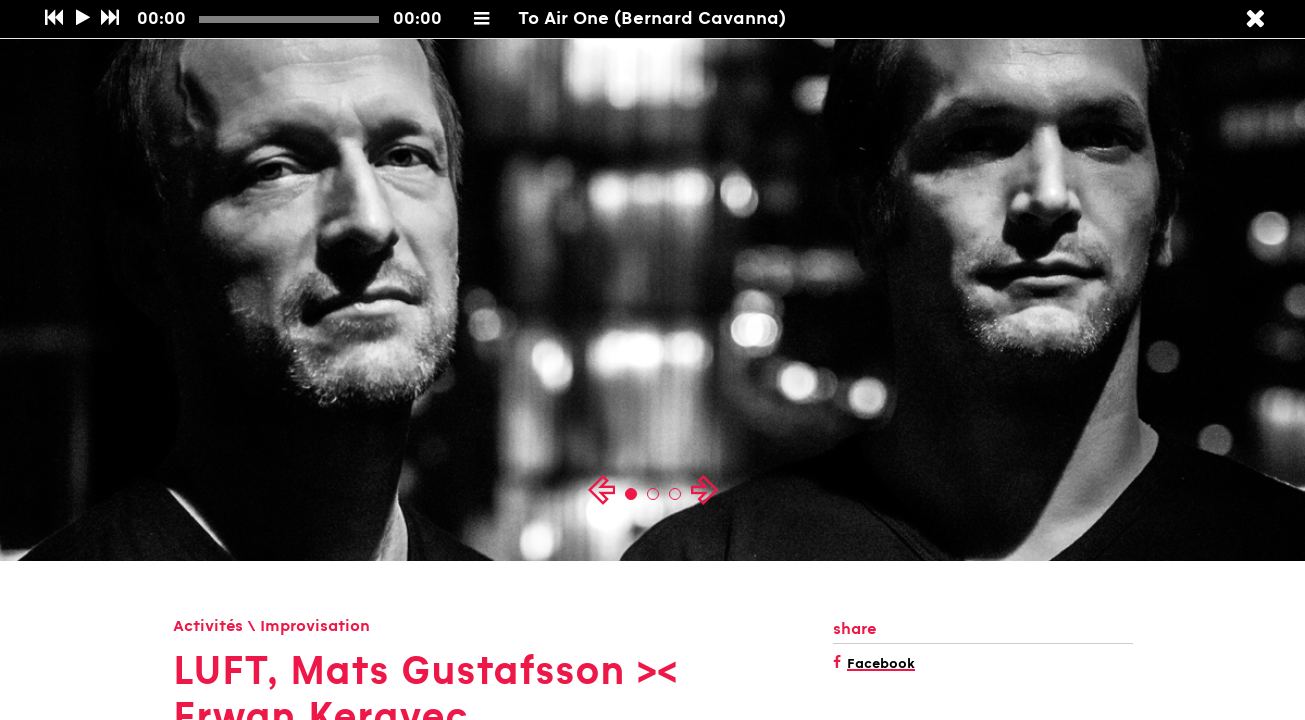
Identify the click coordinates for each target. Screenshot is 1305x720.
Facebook (881, 665)
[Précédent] (53, 19)
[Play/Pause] (82, 19)
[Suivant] (109, 19)
